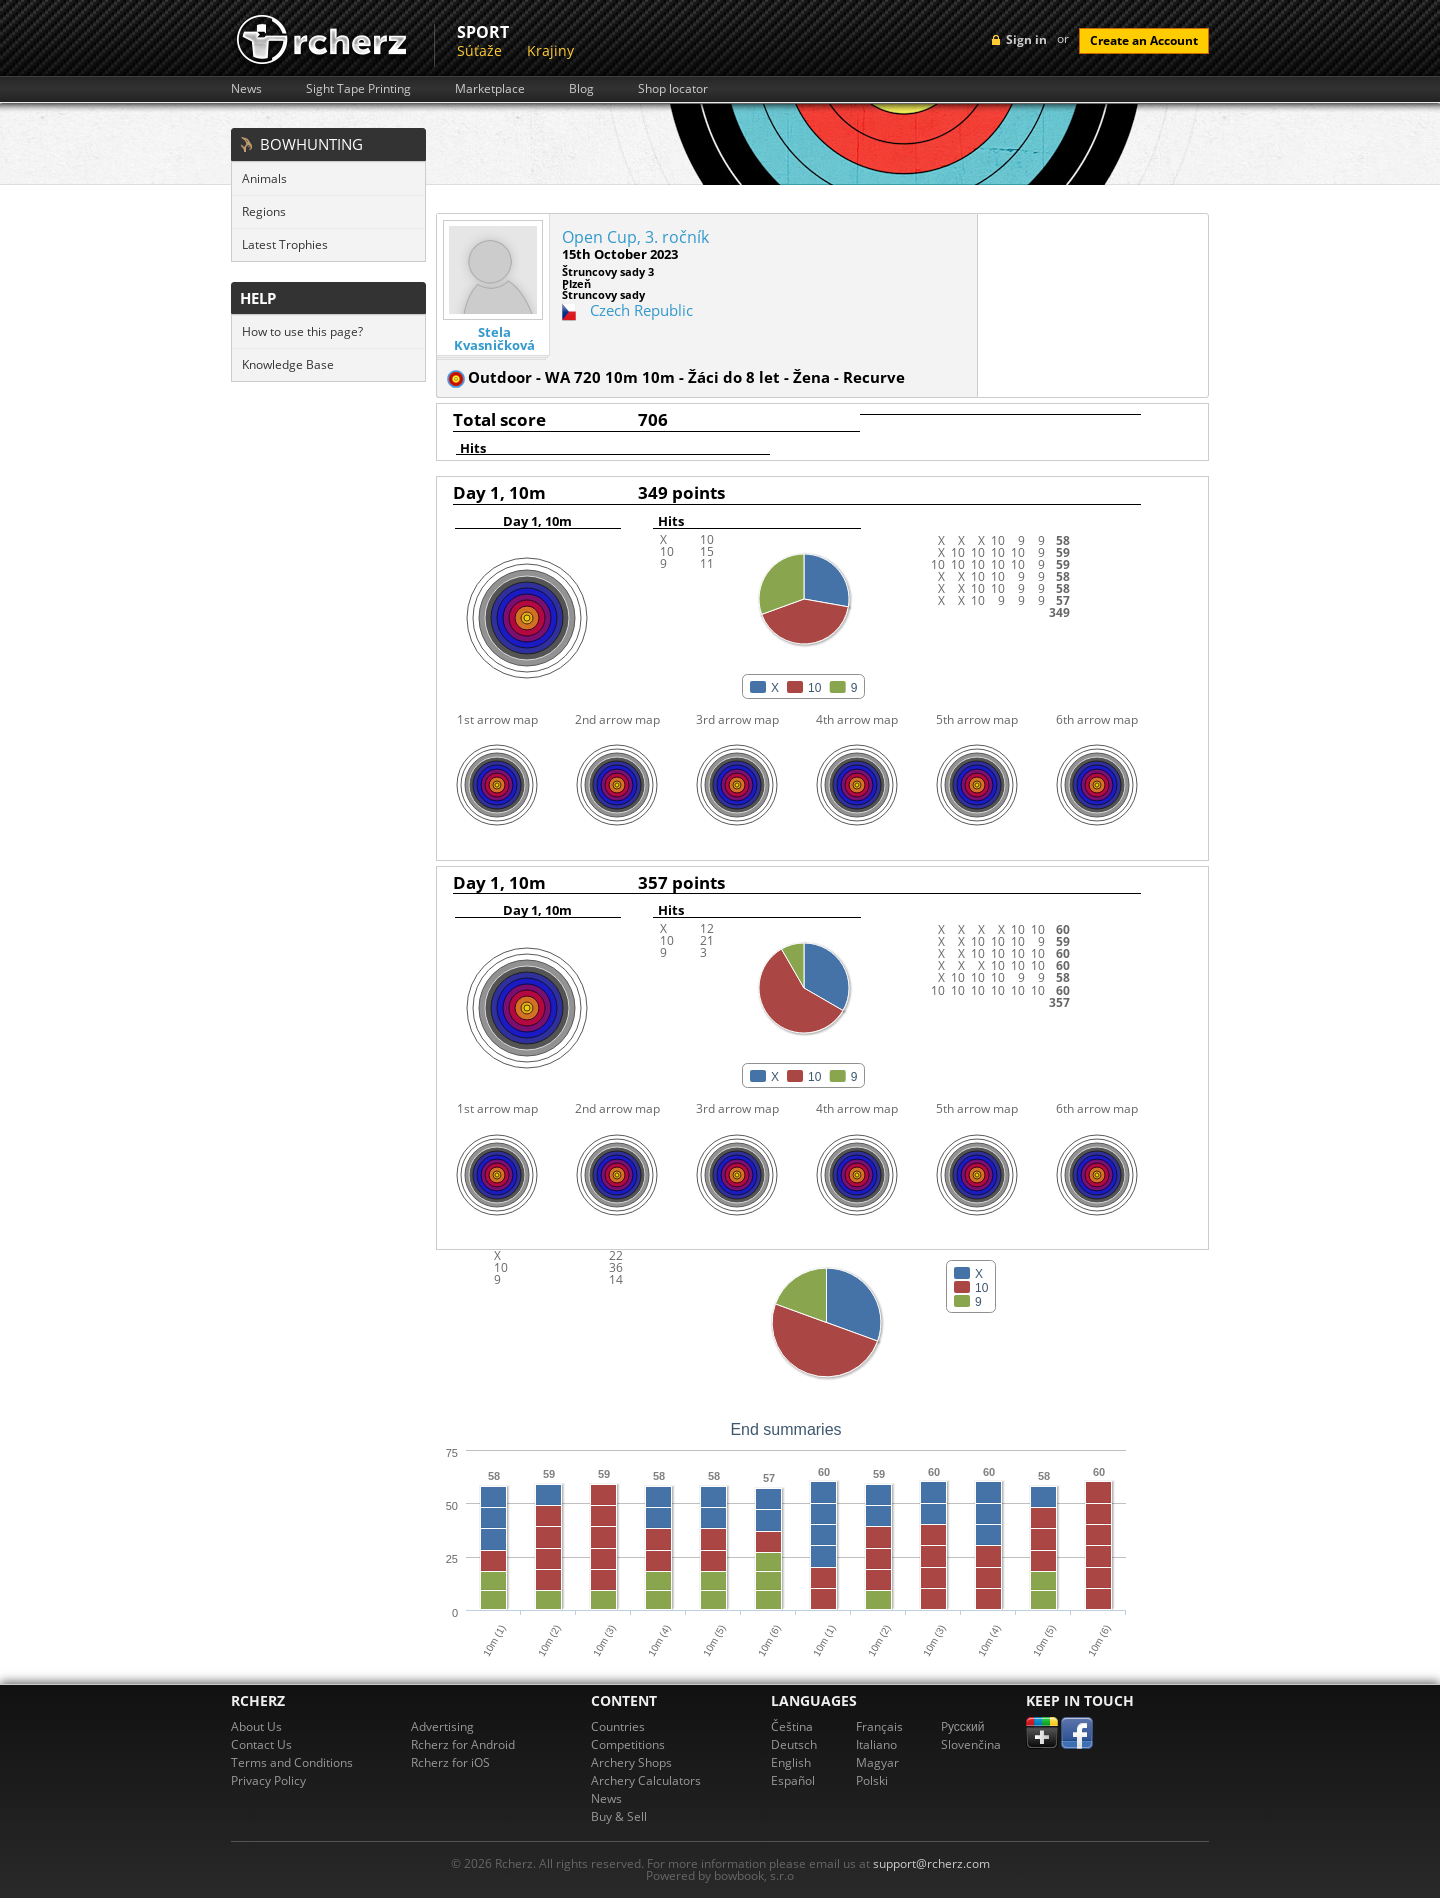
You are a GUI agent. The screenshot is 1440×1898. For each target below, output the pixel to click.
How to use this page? (302, 331)
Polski (872, 1780)
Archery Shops (631, 1762)
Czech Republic (641, 310)
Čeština (792, 1726)
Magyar (877, 1762)
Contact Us (261, 1744)
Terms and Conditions (292, 1762)
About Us (256, 1726)
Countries (618, 1726)
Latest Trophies (285, 244)
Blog (581, 89)
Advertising (442, 1726)
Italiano (876, 1744)
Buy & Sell (619, 1816)
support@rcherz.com (931, 1863)
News (246, 89)
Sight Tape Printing (358, 89)
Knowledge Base (288, 364)
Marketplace (490, 89)
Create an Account (1144, 40)
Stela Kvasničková (494, 339)
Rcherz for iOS (450, 1762)
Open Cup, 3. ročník (635, 237)
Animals (264, 178)
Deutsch (794, 1744)
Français (879, 1726)
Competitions (628, 1744)
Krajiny (550, 50)
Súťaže (479, 50)
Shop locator (673, 89)
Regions (264, 211)
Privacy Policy (268, 1780)
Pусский (963, 1726)
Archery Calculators (646, 1780)
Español (793, 1780)
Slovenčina (971, 1744)
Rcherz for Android (463, 1744)
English (791, 1762)
